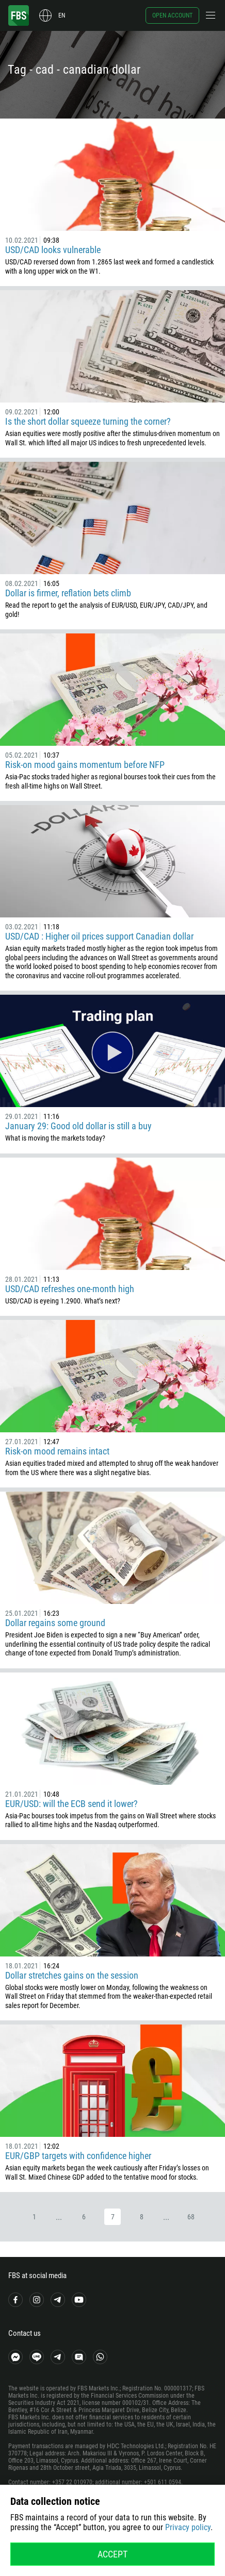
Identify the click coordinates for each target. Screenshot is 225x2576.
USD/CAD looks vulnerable (53, 249)
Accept (112, 2554)
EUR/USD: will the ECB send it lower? (71, 1803)
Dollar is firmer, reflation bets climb (68, 593)
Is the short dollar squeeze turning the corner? (88, 421)
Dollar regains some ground (55, 1622)
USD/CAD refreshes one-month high (69, 1288)
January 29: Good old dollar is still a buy (78, 1125)
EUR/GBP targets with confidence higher (78, 2155)
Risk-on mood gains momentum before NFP (85, 764)
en (61, 15)
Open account (172, 15)
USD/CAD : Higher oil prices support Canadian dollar (99, 936)
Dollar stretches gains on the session (71, 1975)
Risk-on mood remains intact (57, 1451)
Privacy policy (188, 2527)
